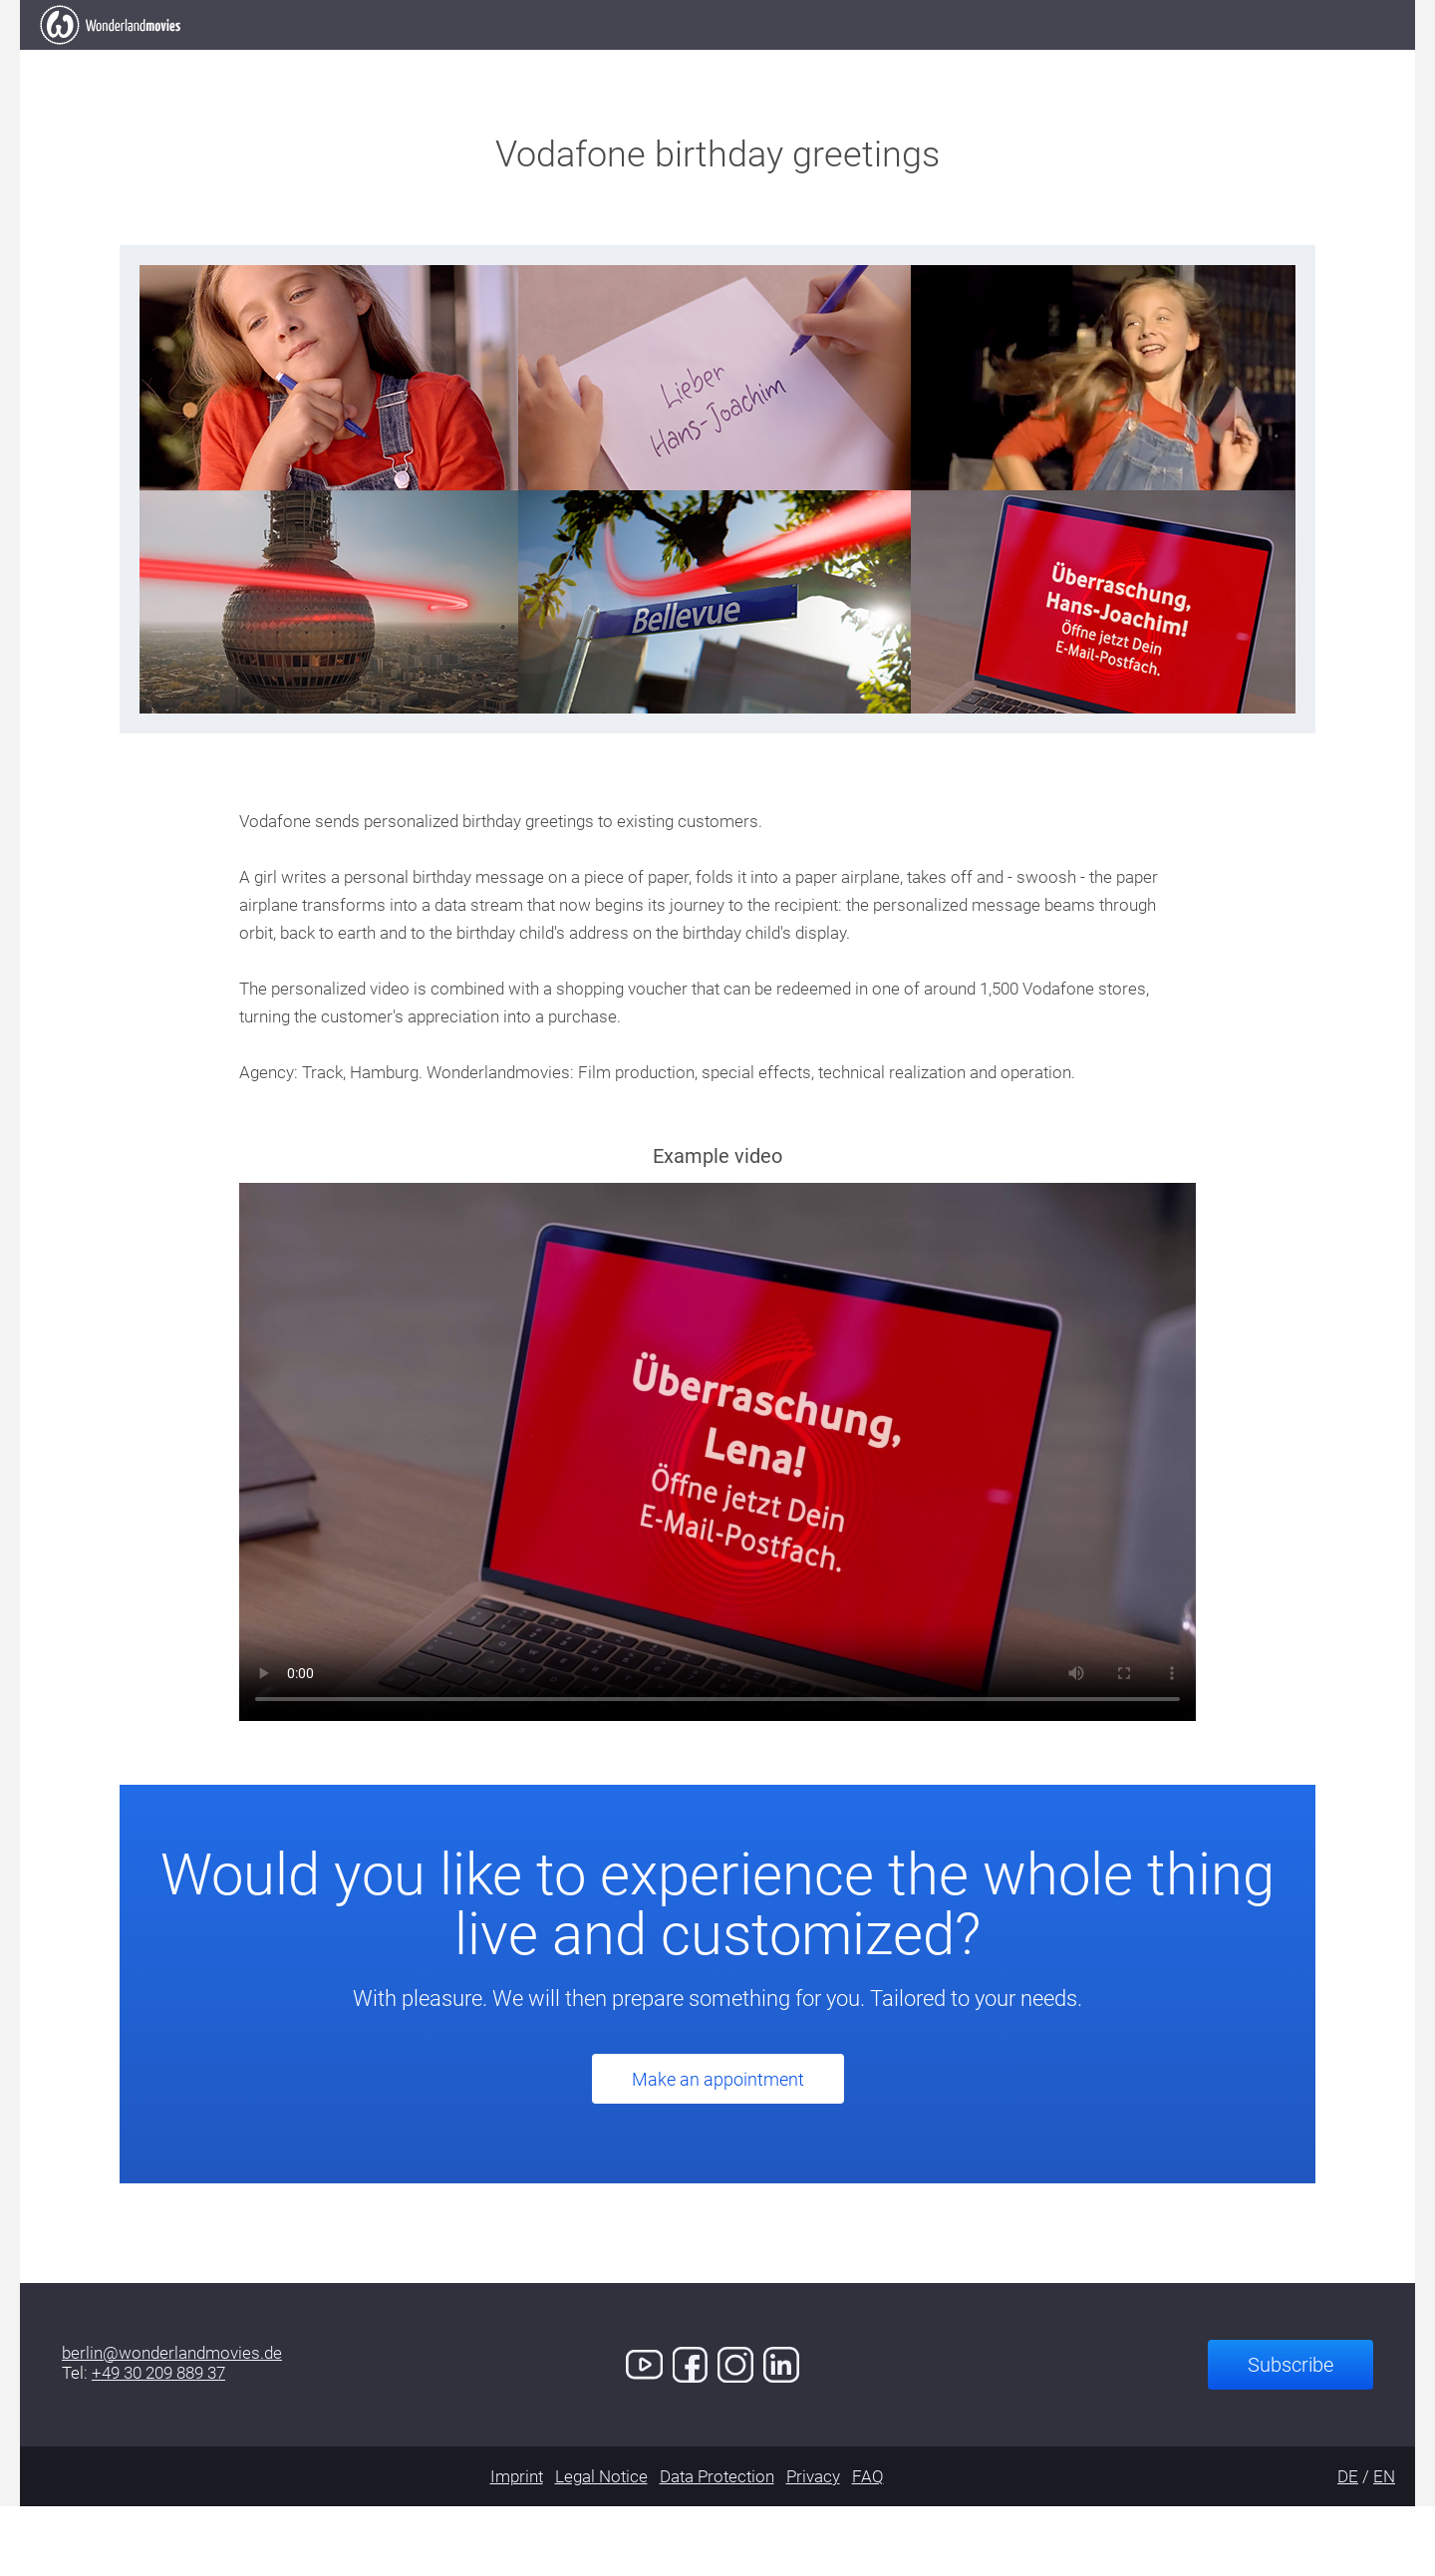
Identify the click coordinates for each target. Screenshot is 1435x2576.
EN (1384, 2546)
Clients (727, 59)
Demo (966, 59)
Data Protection (717, 2546)
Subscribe (1290, 2434)
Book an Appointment (1267, 58)
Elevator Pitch (436, 59)
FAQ (868, 2546)
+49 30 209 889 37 (158, 2442)
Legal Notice (601, 2546)
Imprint (516, 2546)
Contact (1079, 59)
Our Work (598, 59)
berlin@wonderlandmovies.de (172, 2423)
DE (1347, 2546)
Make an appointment (718, 2149)
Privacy (813, 2546)
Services (851, 59)
